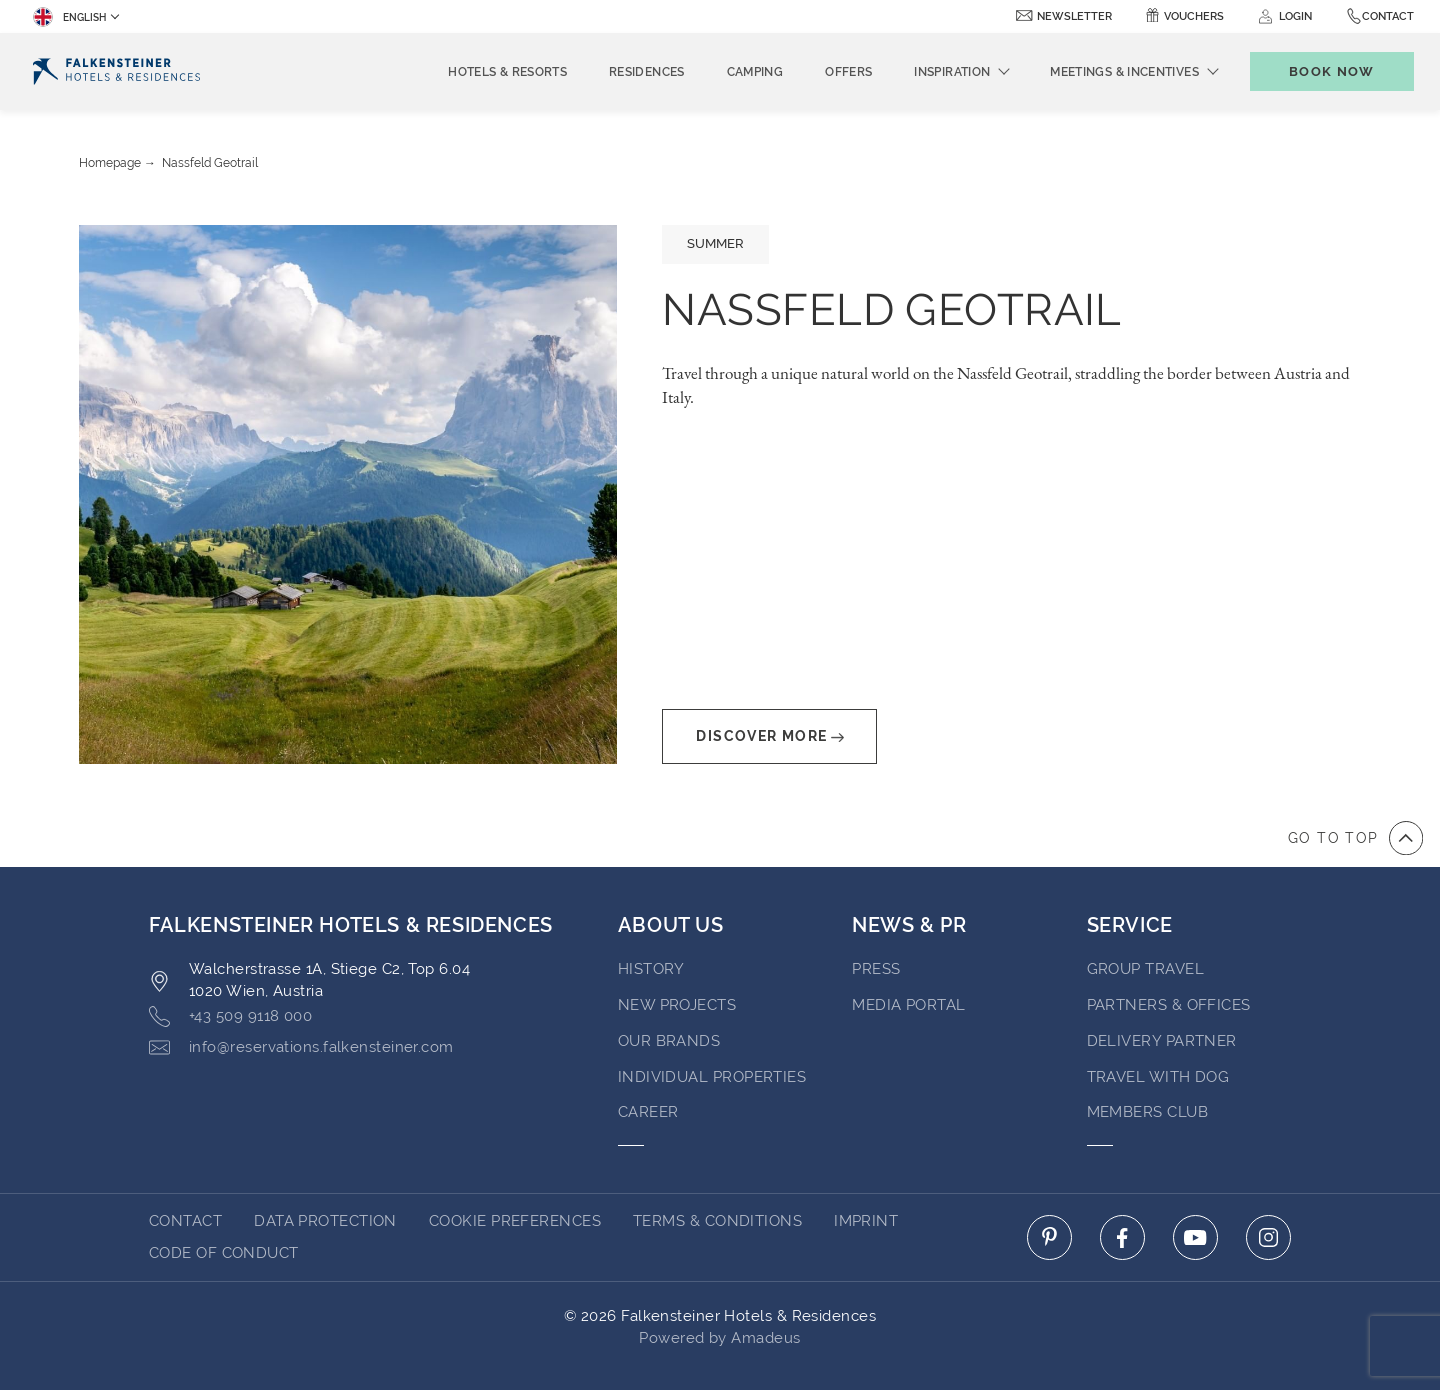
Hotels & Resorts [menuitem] (507, 72)
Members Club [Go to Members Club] (1147, 1112)
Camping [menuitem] (755, 72)
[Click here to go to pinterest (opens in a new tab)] (1049, 1237)
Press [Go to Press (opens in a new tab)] (876, 969)
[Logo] (116, 71)
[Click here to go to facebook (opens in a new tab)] (1122, 1237)
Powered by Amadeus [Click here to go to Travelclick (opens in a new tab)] (719, 1338)
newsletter (1074, 16)
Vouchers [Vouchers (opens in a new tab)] (1194, 16)
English (69, 17)
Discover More (769, 736)
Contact (1388, 16)
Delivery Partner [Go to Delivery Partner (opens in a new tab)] (1162, 1041)
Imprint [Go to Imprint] (866, 1221)
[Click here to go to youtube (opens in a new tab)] (1195, 1237)
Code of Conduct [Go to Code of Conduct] (224, 1253)
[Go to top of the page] (1355, 838)
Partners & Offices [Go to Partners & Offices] (1169, 1005)
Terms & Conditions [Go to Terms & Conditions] (717, 1221)
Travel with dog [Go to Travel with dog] (1158, 1077)
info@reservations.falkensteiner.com (301, 1047)
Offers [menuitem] (848, 72)
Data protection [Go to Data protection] (325, 1221)
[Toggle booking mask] (1332, 71)
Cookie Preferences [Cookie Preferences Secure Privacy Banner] (515, 1221)
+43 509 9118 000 (230, 1016)
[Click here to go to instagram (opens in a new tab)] (1268, 1237)
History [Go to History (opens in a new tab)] (651, 969)
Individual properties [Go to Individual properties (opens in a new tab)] (712, 1077)
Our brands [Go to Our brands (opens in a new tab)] (669, 1041)
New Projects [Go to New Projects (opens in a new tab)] (677, 1005)
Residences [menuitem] (647, 72)
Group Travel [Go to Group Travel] (1145, 969)
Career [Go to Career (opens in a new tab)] (648, 1112)
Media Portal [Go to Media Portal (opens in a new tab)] (908, 1005)
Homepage (110, 163)
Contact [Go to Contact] (185, 1221)
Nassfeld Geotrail (210, 163)
